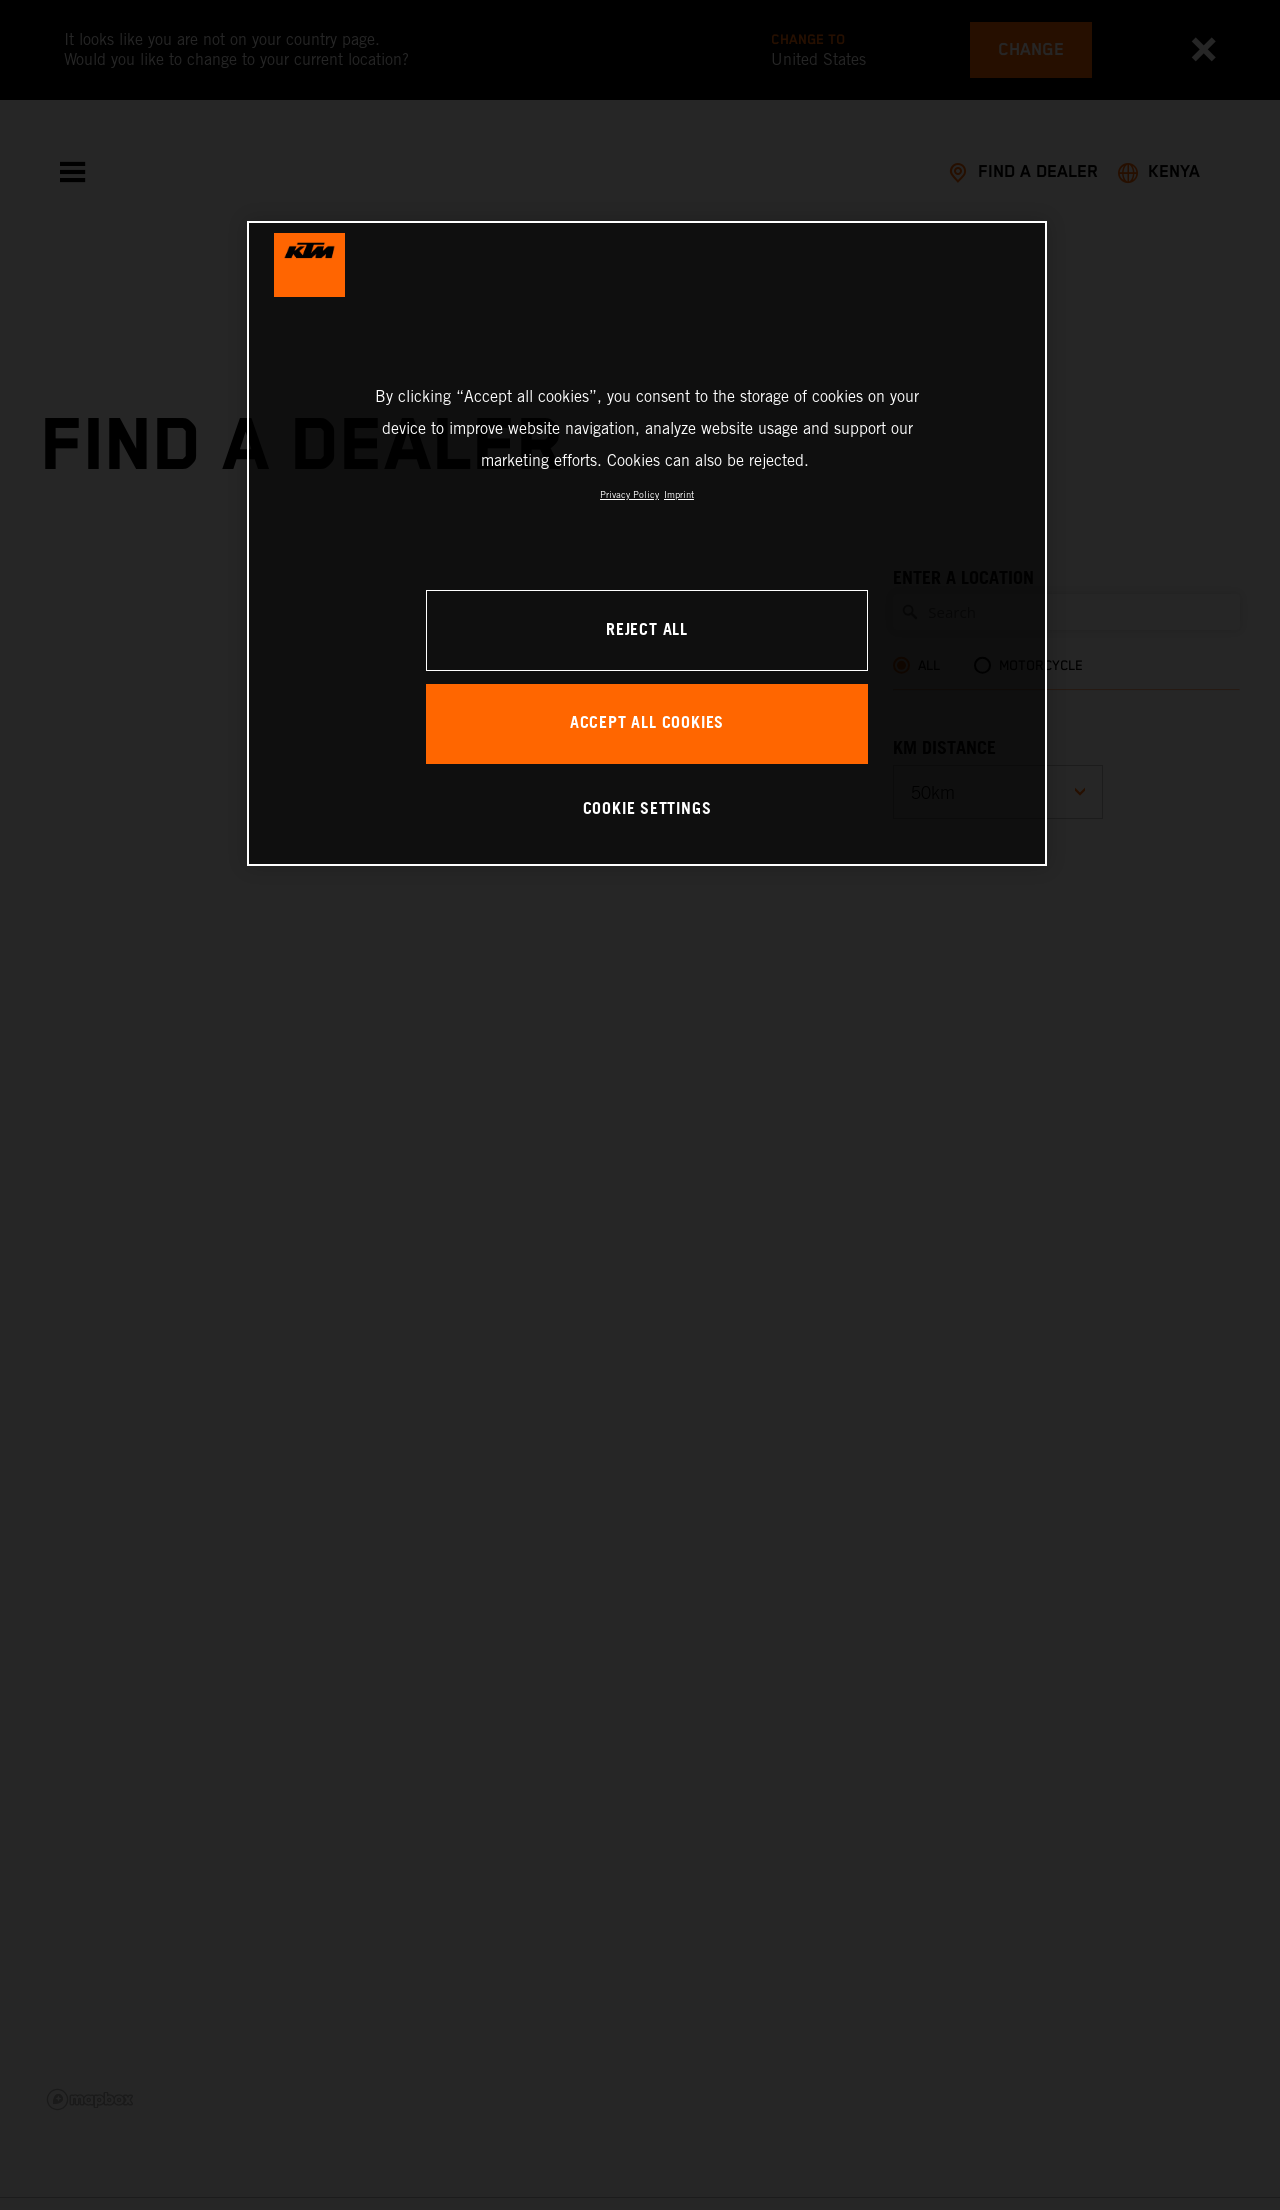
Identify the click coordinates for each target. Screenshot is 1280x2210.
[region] (647, 543)
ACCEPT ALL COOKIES (647, 723)
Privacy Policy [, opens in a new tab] (629, 494)
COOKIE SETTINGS (647, 809)
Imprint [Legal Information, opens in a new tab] (679, 494)
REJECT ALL (647, 630)
